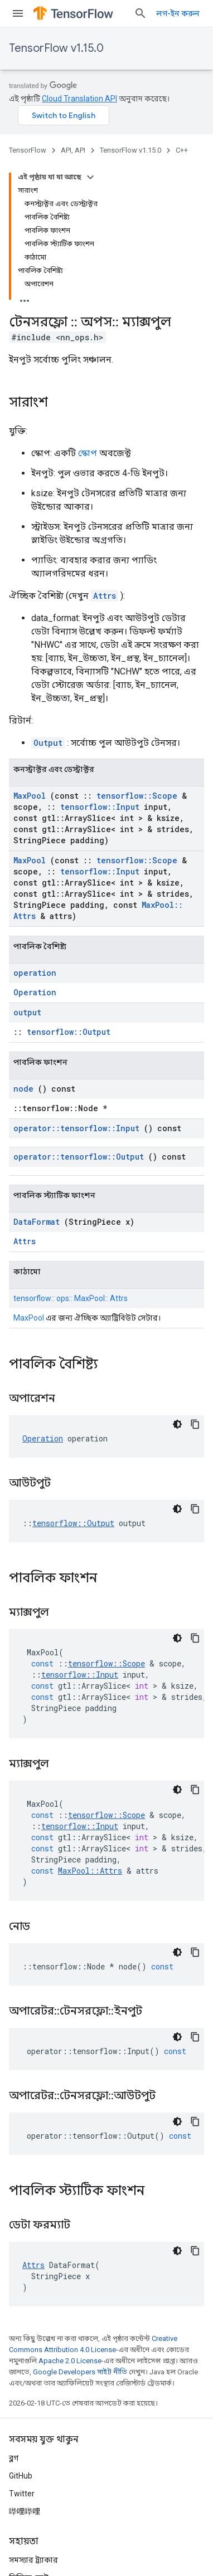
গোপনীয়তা (63, 2524)
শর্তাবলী (22, 2524)
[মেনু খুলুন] (18, 13)
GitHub (20, 2328)
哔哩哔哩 (24, 2364)
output (27, 865)
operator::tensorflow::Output (78, 1009)
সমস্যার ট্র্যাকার (33, 2412)
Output (47, 595)
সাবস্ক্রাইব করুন (177, 2549)
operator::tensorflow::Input (76, 981)
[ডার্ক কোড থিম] (177, 1277)
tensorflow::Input (99, 659)
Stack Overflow (35, 2448)
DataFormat (36, 1074)
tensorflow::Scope (136, 648)
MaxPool (29, 648)
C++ (182, 150)
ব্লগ (13, 2310)
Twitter (22, 2346)
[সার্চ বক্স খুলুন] (140, 13)
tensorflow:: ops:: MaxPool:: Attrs (70, 1151)
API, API (73, 150)
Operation (34, 845)
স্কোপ (87, 306)
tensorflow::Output (68, 884)
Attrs (104, 448)
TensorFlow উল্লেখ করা (47, 2484)
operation (34, 825)
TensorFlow (27, 150)
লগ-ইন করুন (178, 13)
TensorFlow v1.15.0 (56, 48)
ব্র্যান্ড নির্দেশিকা (33, 2466)
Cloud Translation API (79, 98)
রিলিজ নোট (29, 2430)
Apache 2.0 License (69, 2214)
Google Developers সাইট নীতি (80, 2225)
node (23, 941)
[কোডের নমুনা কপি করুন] (195, 1277)
